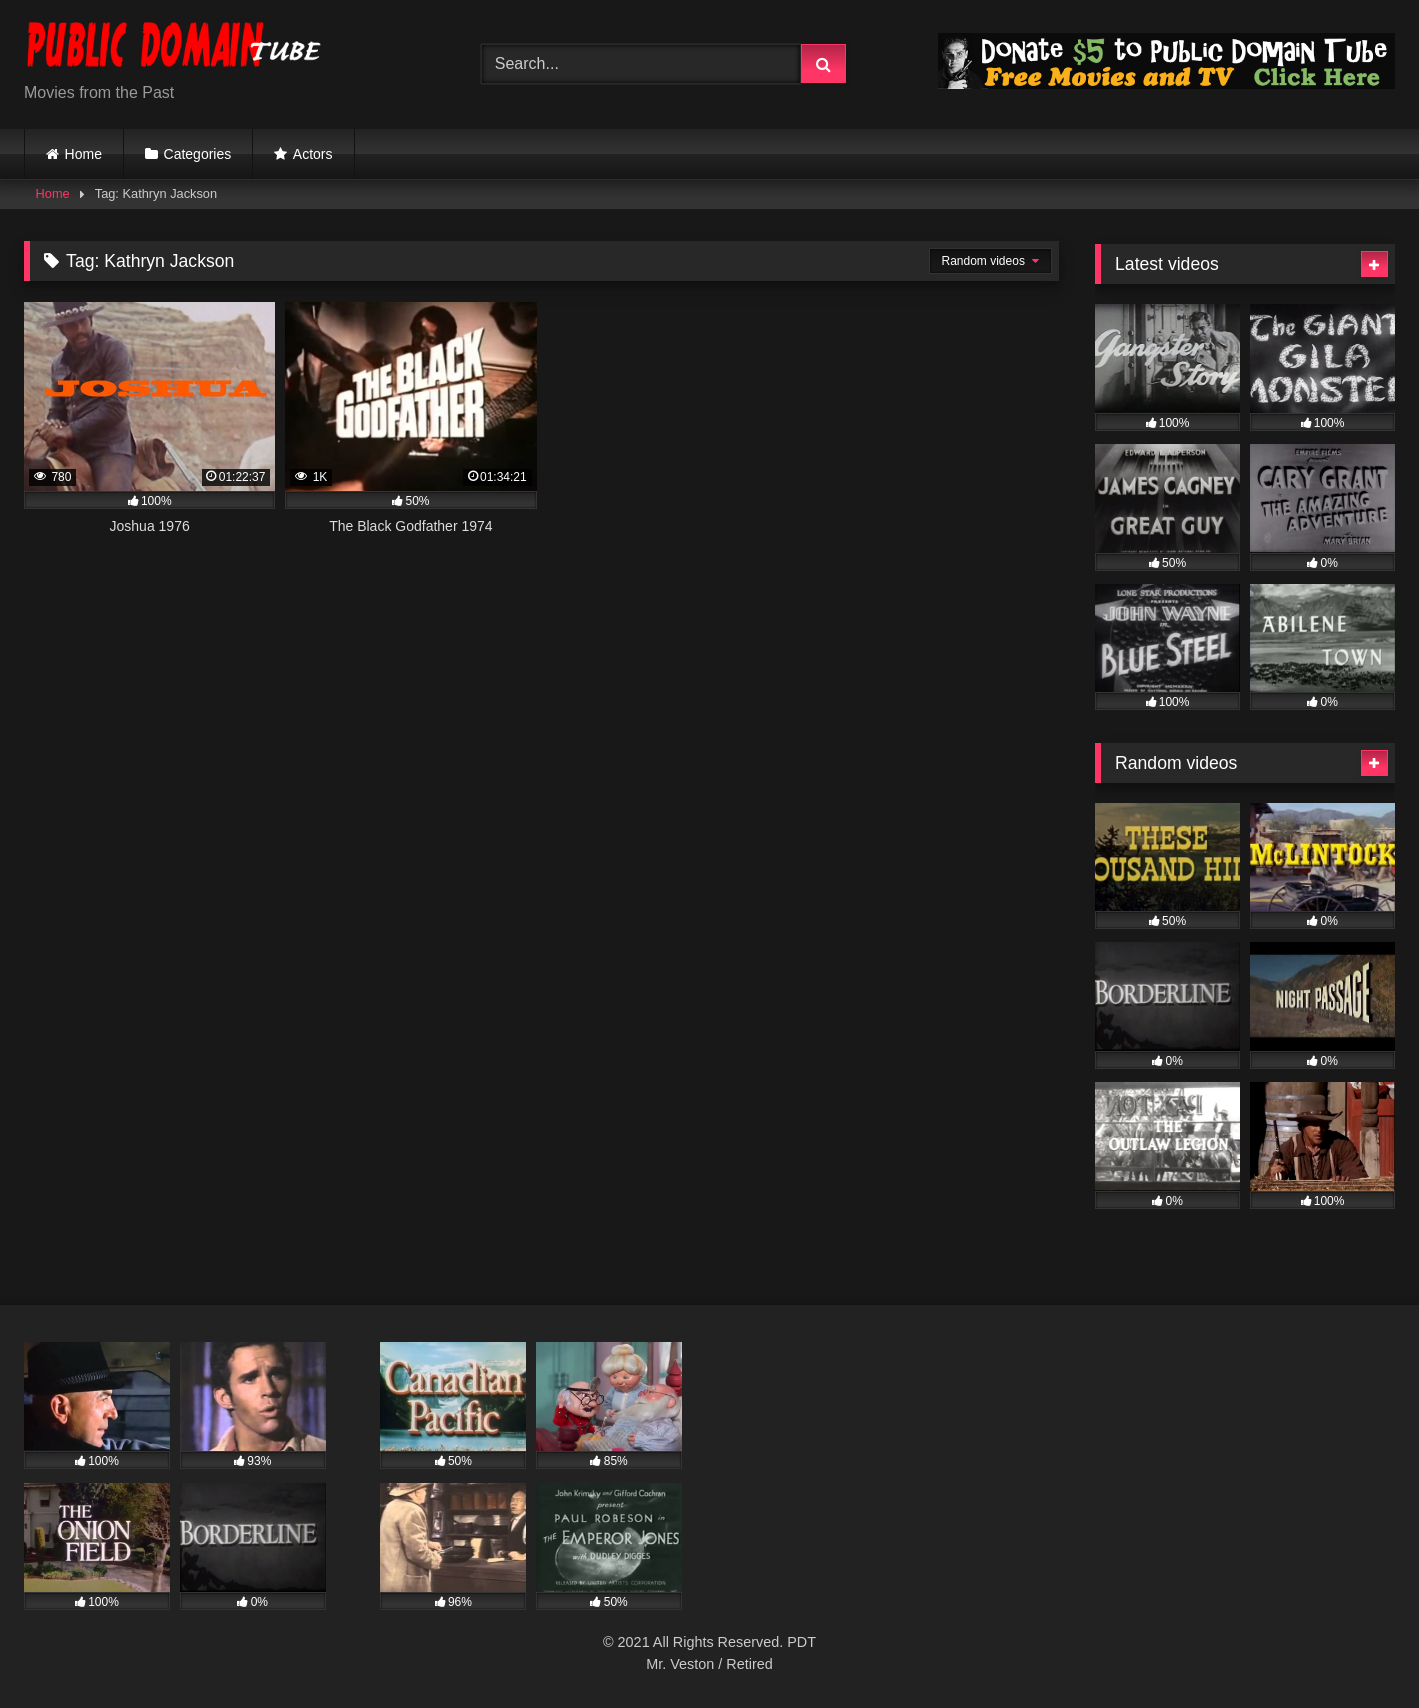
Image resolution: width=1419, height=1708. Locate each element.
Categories (198, 154)
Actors (313, 154)
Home (83, 154)
